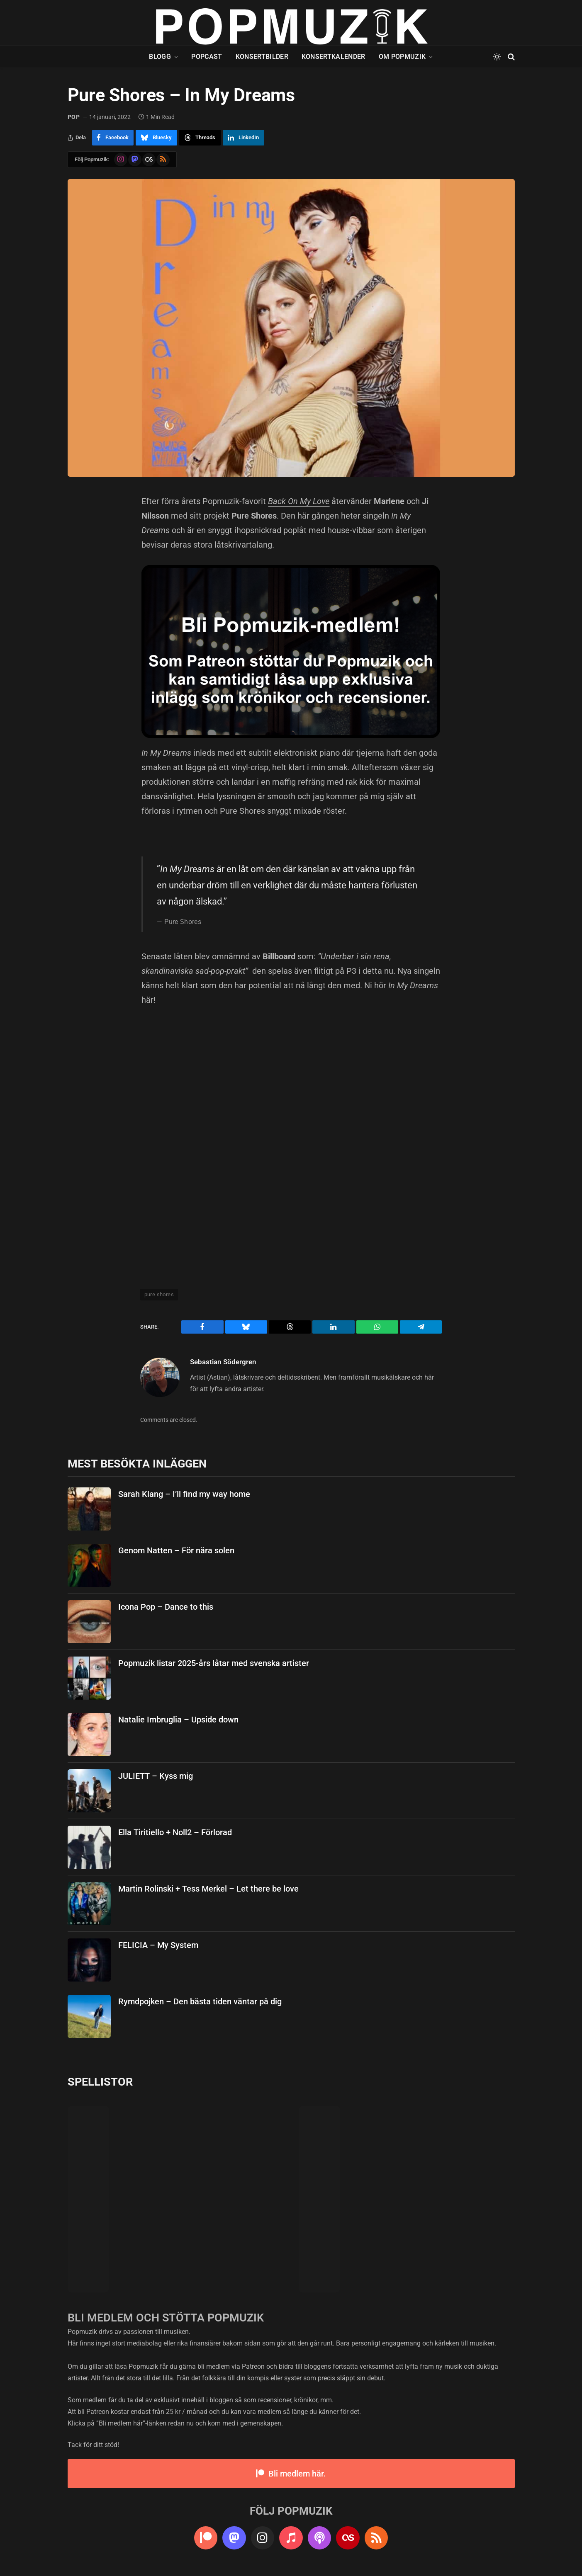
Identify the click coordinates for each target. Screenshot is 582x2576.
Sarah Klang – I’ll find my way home (184, 1494)
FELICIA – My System (158, 1945)
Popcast (206, 57)
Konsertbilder (262, 57)
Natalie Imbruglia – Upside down (178, 1720)
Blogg (160, 57)
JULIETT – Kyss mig (155, 1776)
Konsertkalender (333, 57)
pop (74, 117)
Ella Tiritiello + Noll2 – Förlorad (175, 1832)
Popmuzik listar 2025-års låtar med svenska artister (213, 1663)
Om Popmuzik (402, 57)
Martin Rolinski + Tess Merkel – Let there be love (208, 1889)
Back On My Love (298, 501)
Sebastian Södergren (223, 1362)
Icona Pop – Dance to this (165, 1607)
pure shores (159, 1294)
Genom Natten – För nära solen (176, 1550)
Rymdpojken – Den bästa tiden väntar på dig (200, 2001)
